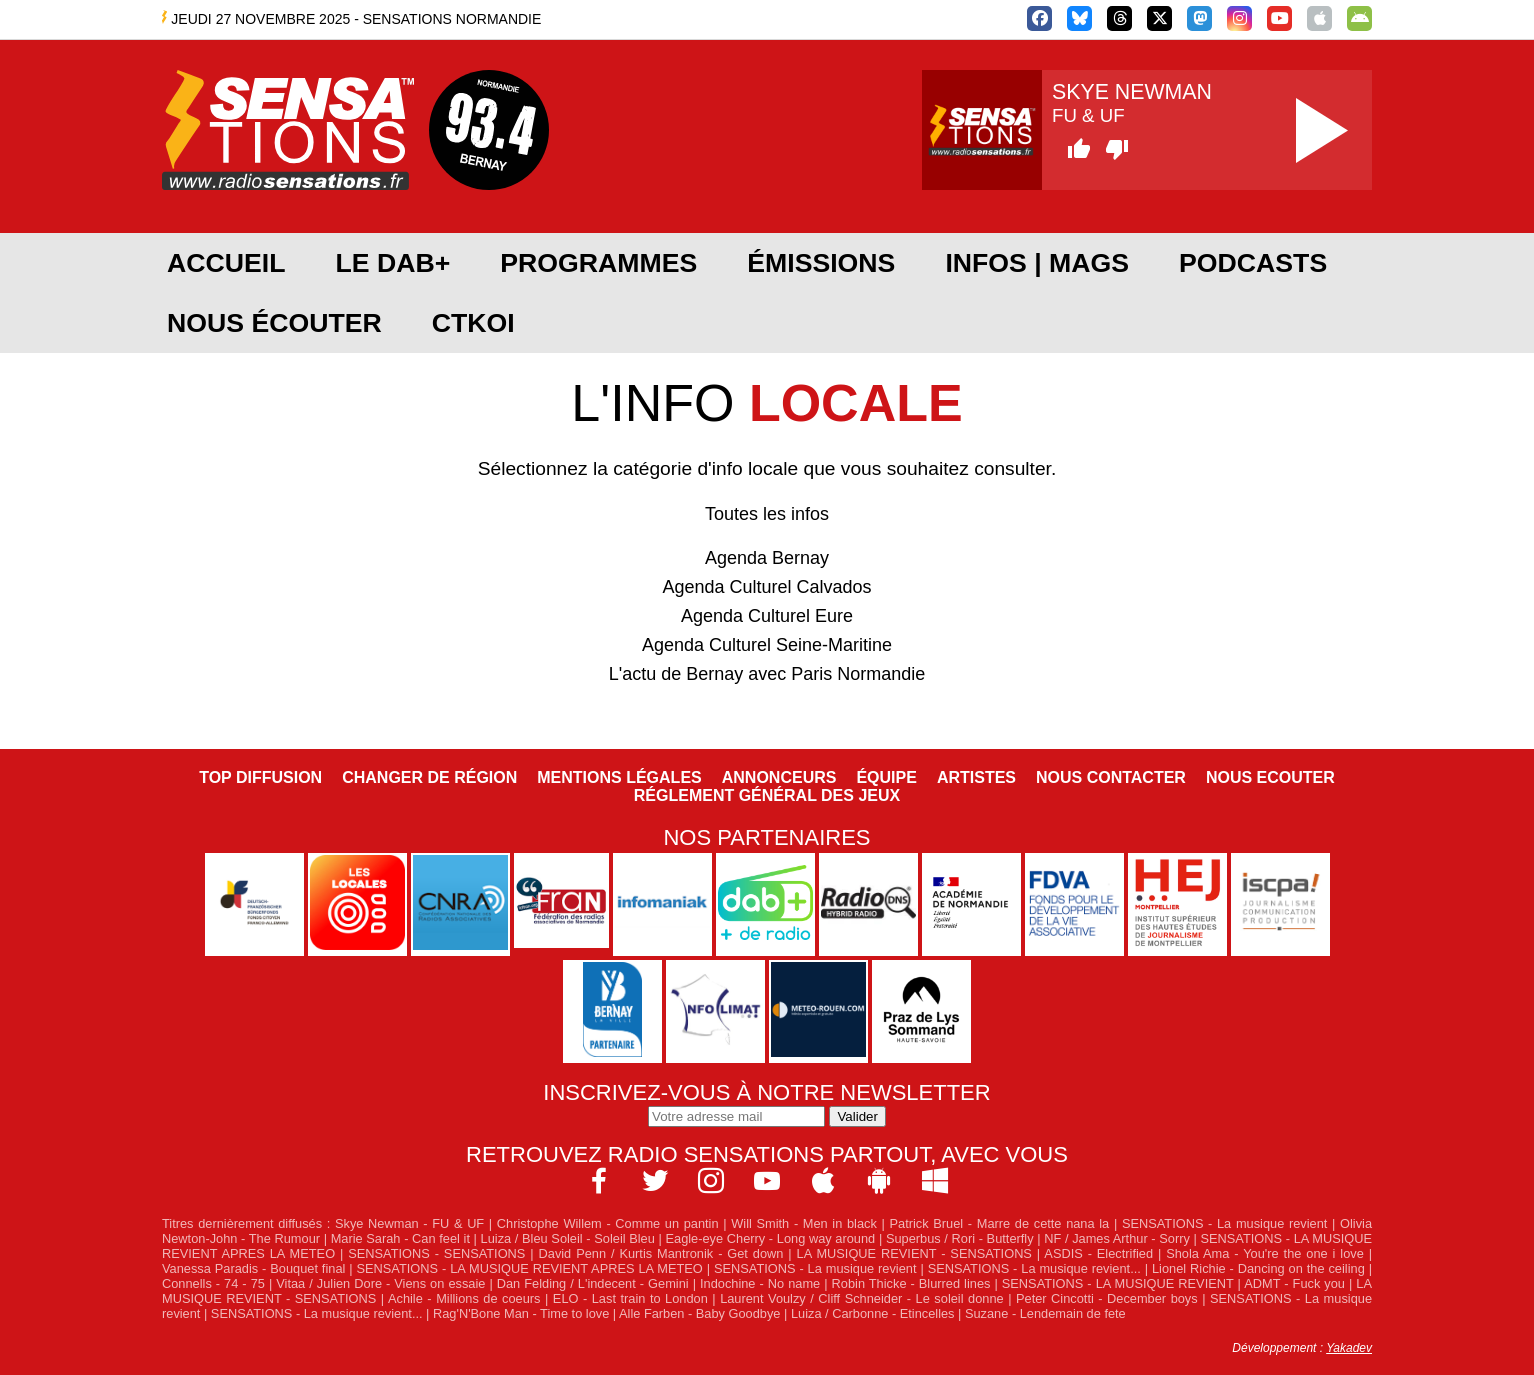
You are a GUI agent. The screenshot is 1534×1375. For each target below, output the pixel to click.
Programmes (598, 263)
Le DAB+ (392, 263)
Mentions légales (619, 777)
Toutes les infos (767, 514)
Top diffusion (260, 777)
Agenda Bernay (767, 558)
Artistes (976, 777)
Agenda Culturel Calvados (766, 587)
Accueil (226, 263)
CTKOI (473, 323)
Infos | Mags (1037, 263)
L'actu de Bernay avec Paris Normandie (767, 674)
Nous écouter (274, 323)
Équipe (886, 777)
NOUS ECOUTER (1270, 777)
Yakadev (1349, 1348)
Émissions (821, 263)
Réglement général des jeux (767, 795)
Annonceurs (779, 777)
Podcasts (1253, 263)
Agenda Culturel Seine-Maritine (767, 645)
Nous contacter (1111, 777)
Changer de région (429, 777)
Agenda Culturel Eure (767, 616)
